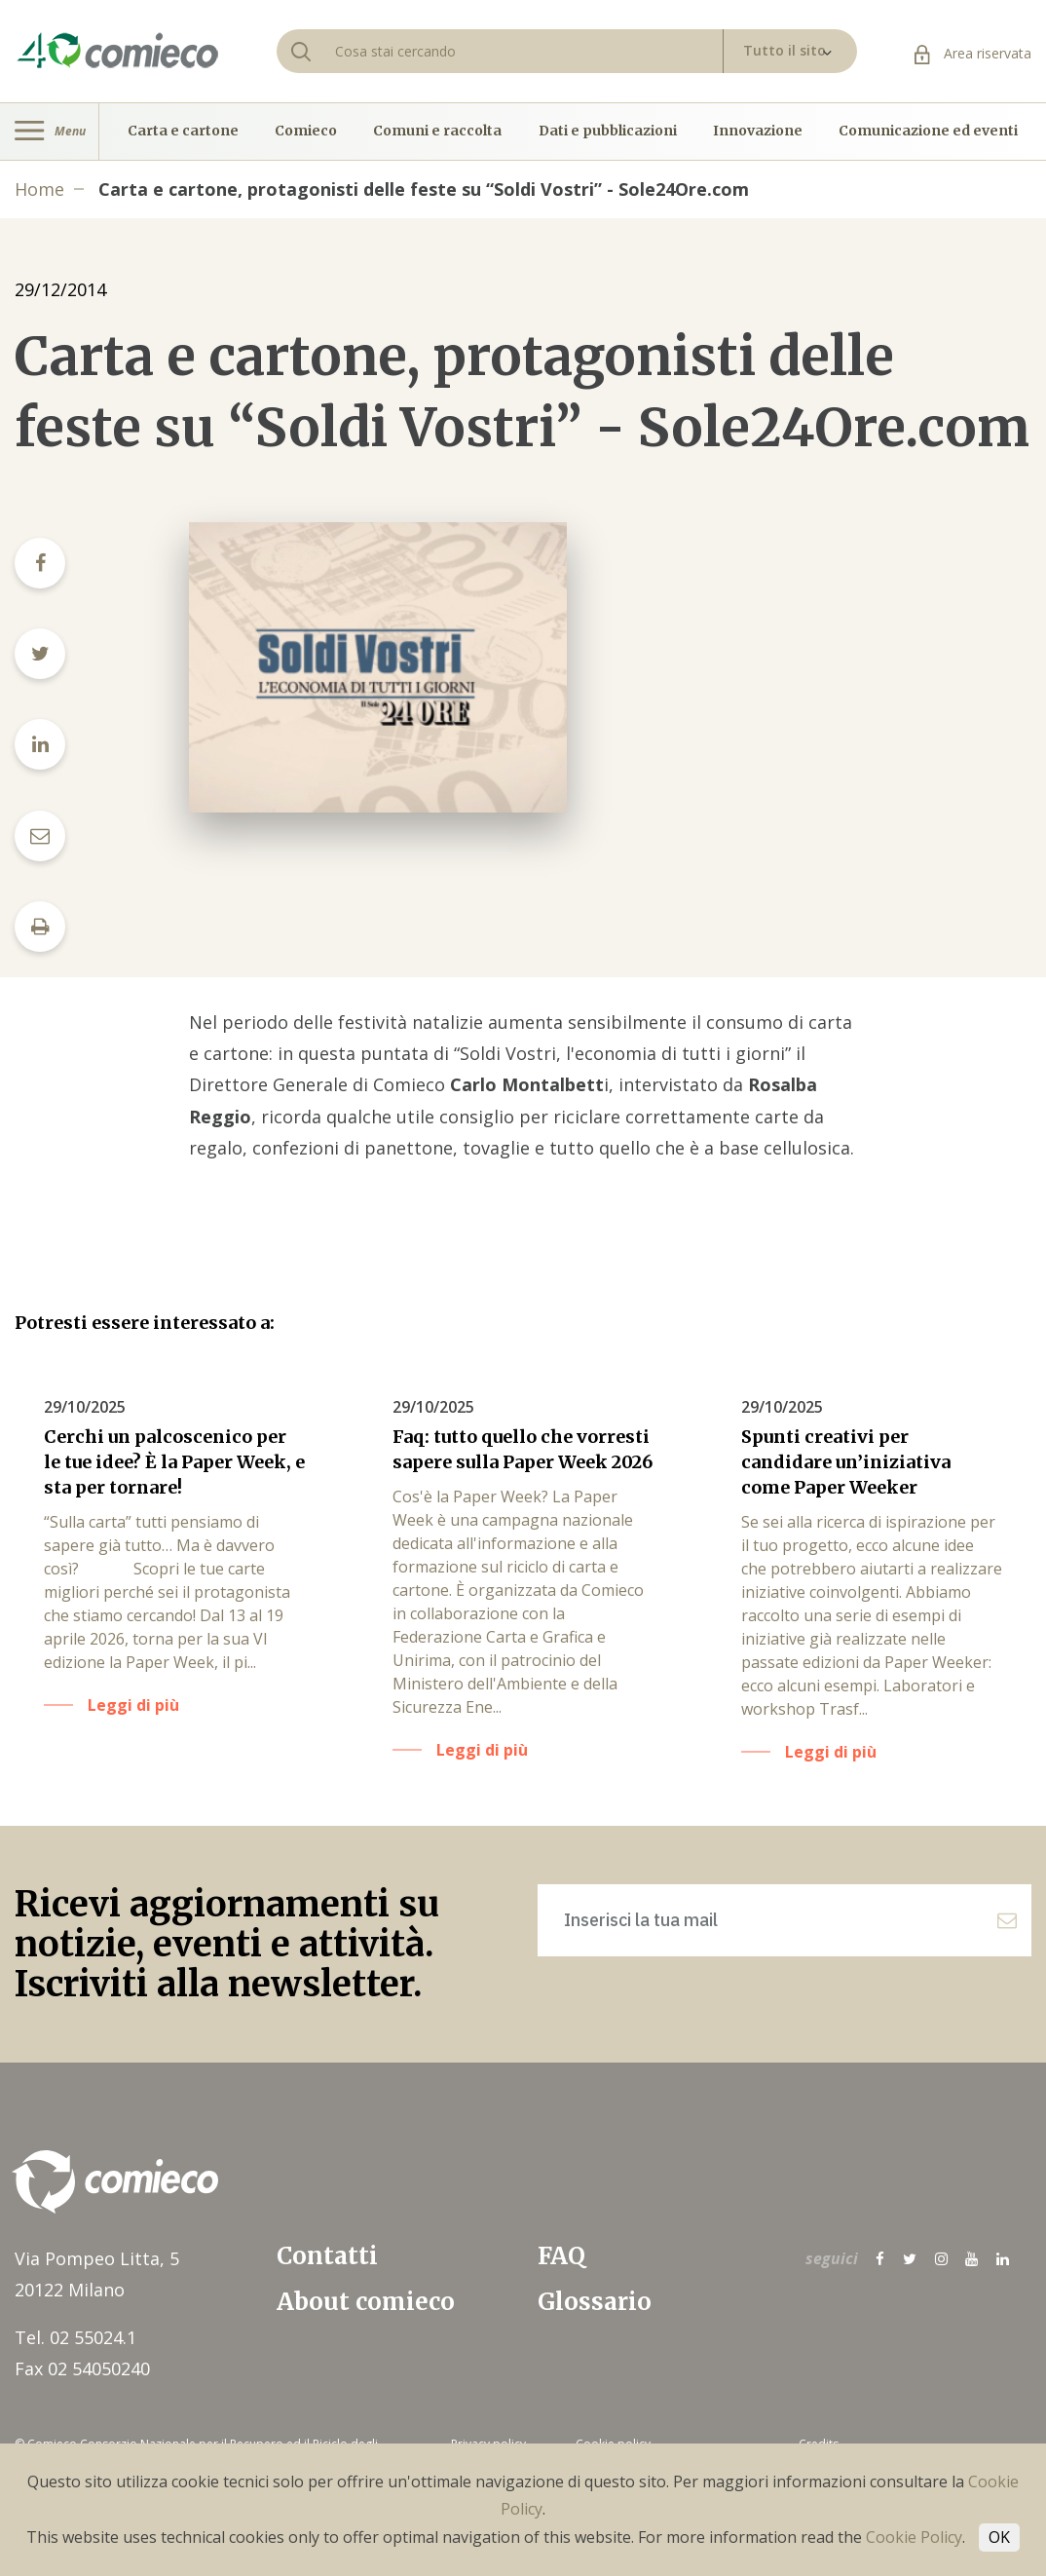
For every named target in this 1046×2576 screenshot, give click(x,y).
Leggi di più (133, 1705)
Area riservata (973, 53)
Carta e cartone (183, 131)
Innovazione (758, 131)
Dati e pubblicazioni (608, 131)
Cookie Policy (914, 2537)
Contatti (327, 2256)
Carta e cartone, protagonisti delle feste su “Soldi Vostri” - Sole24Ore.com (423, 189)
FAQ (561, 2256)
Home (39, 189)
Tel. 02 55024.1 (75, 2337)
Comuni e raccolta (437, 131)
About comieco (366, 2302)
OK (999, 2537)
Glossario (595, 2302)
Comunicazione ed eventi (928, 131)
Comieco (306, 131)
